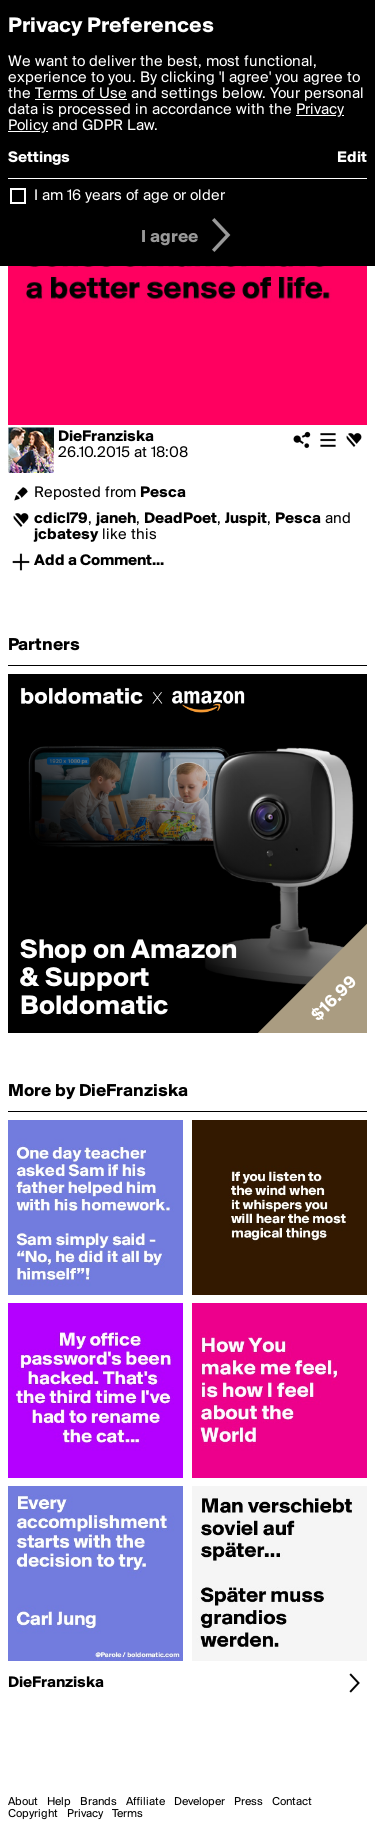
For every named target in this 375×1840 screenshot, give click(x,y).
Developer (199, 1802)
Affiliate (145, 1802)
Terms (127, 1814)
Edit (352, 158)
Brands (98, 1802)
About (23, 1802)
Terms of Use (81, 94)
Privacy (85, 1814)
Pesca (163, 493)
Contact (292, 1802)
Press (248, 1802)
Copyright (33, 1814)
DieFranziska (106, 437)
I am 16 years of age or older (129, 196)
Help (59, 1802)
